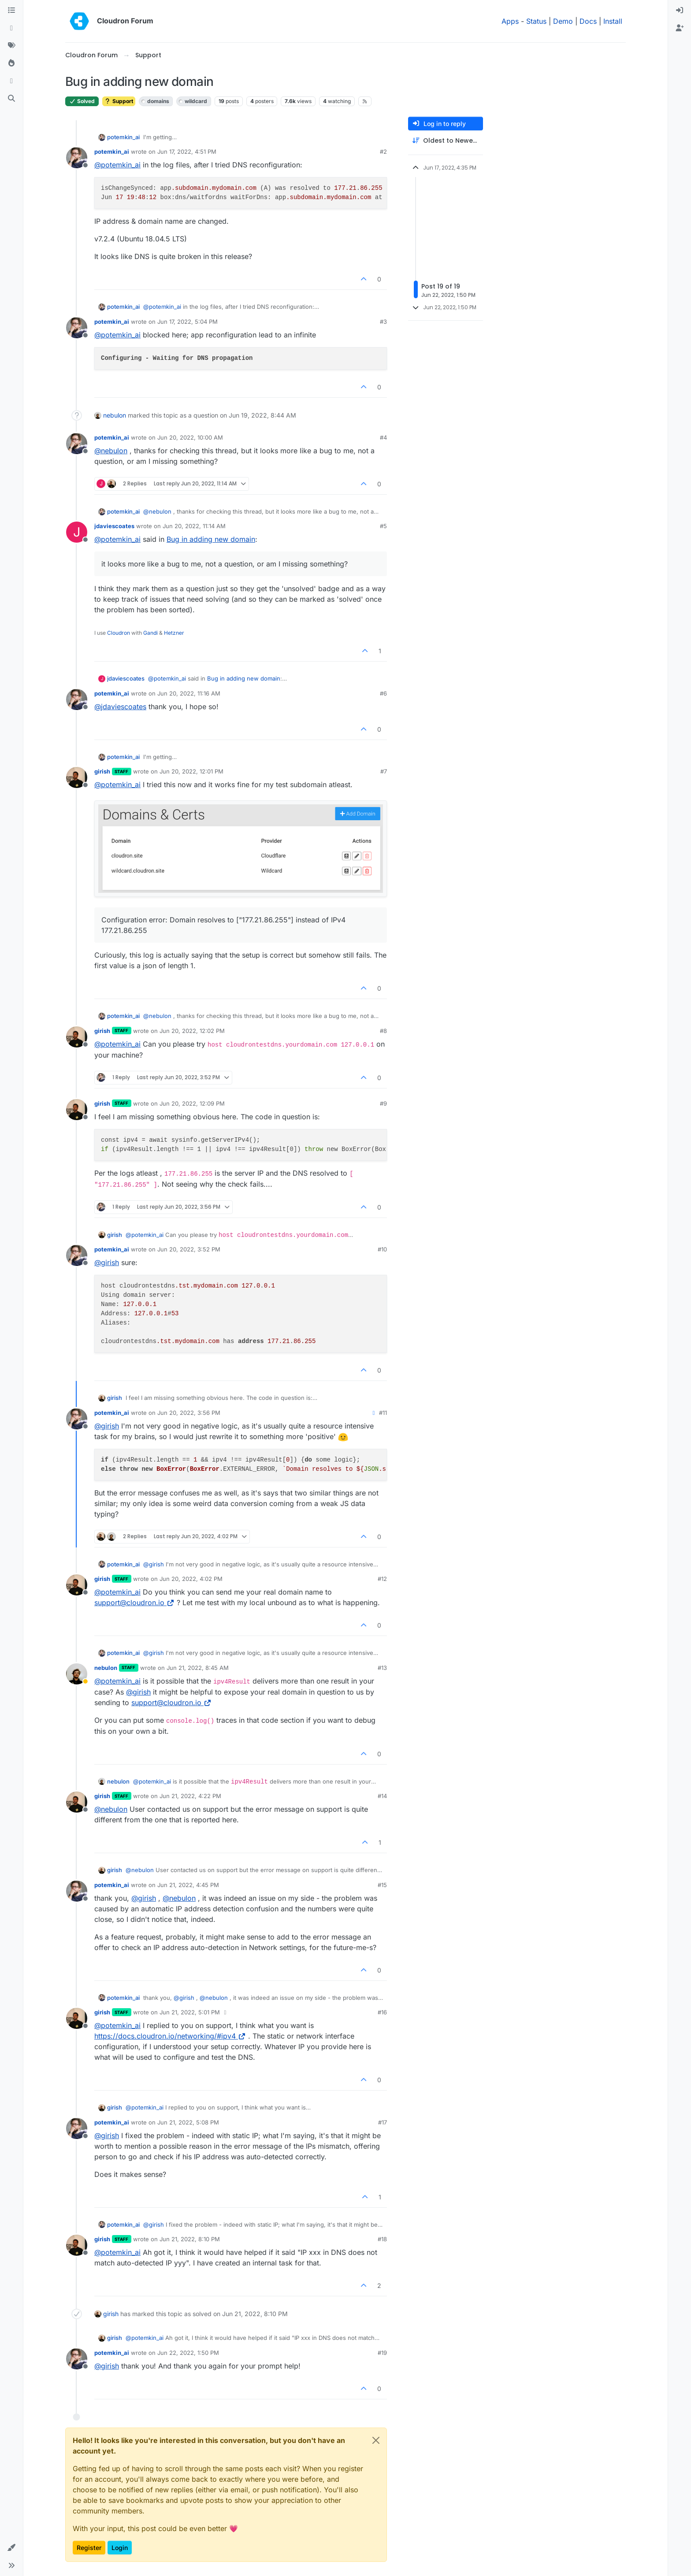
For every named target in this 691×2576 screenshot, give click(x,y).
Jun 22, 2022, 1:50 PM (188, 2352)
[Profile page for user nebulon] (76, 1673)
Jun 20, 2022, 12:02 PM (192, 1030)
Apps (510, 21)
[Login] (679, 11)
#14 (382, 1795)
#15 (382, 1884)
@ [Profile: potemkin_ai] (117, 164)
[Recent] (11, 28)
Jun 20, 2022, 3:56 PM (188, 1412)
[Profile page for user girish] (76, 777)
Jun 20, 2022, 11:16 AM (188, 693)
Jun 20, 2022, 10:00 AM (190, 437)
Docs (588, 21)
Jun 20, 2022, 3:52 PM (188, 1249)
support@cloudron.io (134, 1602)
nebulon (114, 415)
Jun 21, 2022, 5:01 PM (190, 2012)
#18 (382, 2239)
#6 (383, 693)
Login (119, 2547)
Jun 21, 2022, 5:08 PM (188, 2122)
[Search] (11, 99)
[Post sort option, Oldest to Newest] (445, 141)
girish (102, 771)
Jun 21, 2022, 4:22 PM (190, 1795)
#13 (382, 1667)
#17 (382, 2122)
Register (89, 2547)
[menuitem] (679, 11)
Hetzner (174, 632)
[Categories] (11, 11)
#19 (382, 2352)
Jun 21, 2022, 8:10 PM (190, 2239)
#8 (383, 1030)
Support (118, 101)
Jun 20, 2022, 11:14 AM (194, 525)
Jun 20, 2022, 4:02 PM (191, 1578)
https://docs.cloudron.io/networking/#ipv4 (170, 2036)
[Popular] (11, 63)
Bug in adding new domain (211, 539)
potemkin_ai (123, 137)
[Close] (375, 2440)
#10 (382, 1249)
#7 (383, 771)
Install (612, 21)
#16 (382, 2012)
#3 (383, 321)
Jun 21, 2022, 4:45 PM (188, 1884)
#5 (383, 525)
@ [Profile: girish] (106, 1262)
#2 (383, 151)
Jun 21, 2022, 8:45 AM (198, 1667)
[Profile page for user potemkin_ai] (76, 157)
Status (536, 21)
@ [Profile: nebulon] (110, 450)
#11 (383, 1412)
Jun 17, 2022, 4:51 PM (186, 151)
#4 (383, 437)
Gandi (150, 632)
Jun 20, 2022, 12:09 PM (192, 1103)
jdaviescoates (114, 525)
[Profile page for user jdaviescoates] (76, 532)
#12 (382, 1578)
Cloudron (118, 632)
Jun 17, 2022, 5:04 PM (187, 321)
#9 (383, 1103)
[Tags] (11, 46)
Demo (563, 21)
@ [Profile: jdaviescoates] (120, 706)
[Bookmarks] (11, 81)
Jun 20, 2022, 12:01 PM (191, 771)
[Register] (679, 28)
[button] (11, 2548)
